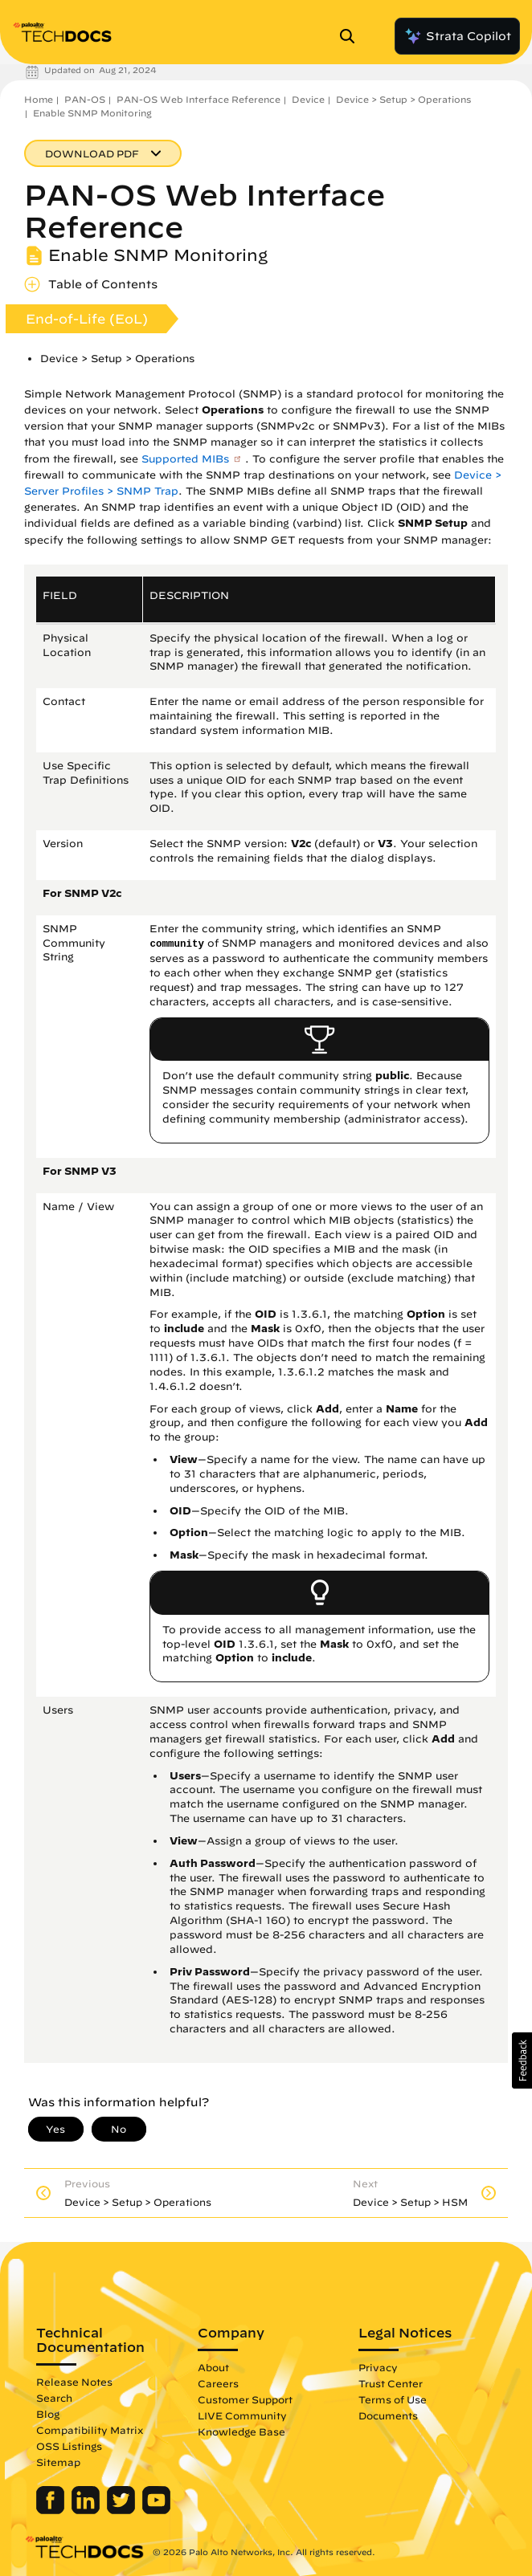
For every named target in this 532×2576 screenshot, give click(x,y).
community (176, 944)
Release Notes (74, 2381)
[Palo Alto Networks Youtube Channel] (156, 2510)
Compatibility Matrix (89, 2429)
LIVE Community (242, 2415)
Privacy (378, 2367)
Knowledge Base (241, 2431)
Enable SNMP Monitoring (92, 113)
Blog (47, 2413)
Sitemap (58, 2462)
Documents (388, 2415)
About (213, 2367)
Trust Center (390, 2383)
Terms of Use (392, 2399)
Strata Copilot (457, 36)
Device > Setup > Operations (403, 99)
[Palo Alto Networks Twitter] (122, 2510)
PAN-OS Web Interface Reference (198, 99)
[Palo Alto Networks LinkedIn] (87, 2510)
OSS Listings (69, 2446)
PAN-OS (84, 99)
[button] (522, 2060)
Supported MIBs (185, 459)
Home (38, 99)
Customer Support (245, 2399)
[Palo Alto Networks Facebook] (52, 2510)
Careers (218, 2383)
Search (54, 2397)
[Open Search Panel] (352, 36)
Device (308, 99)
